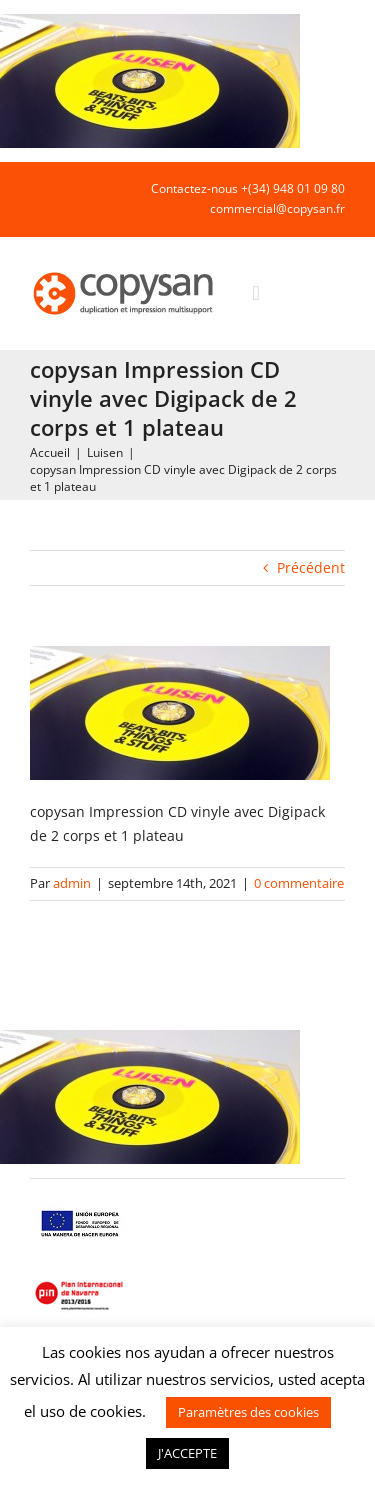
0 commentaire (299, 883)
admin (72, 883)
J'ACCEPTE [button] (187, 1453)
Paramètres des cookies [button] (248, 1412)
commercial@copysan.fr (277, 208)
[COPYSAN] (125, 270)
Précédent (311, 567)
